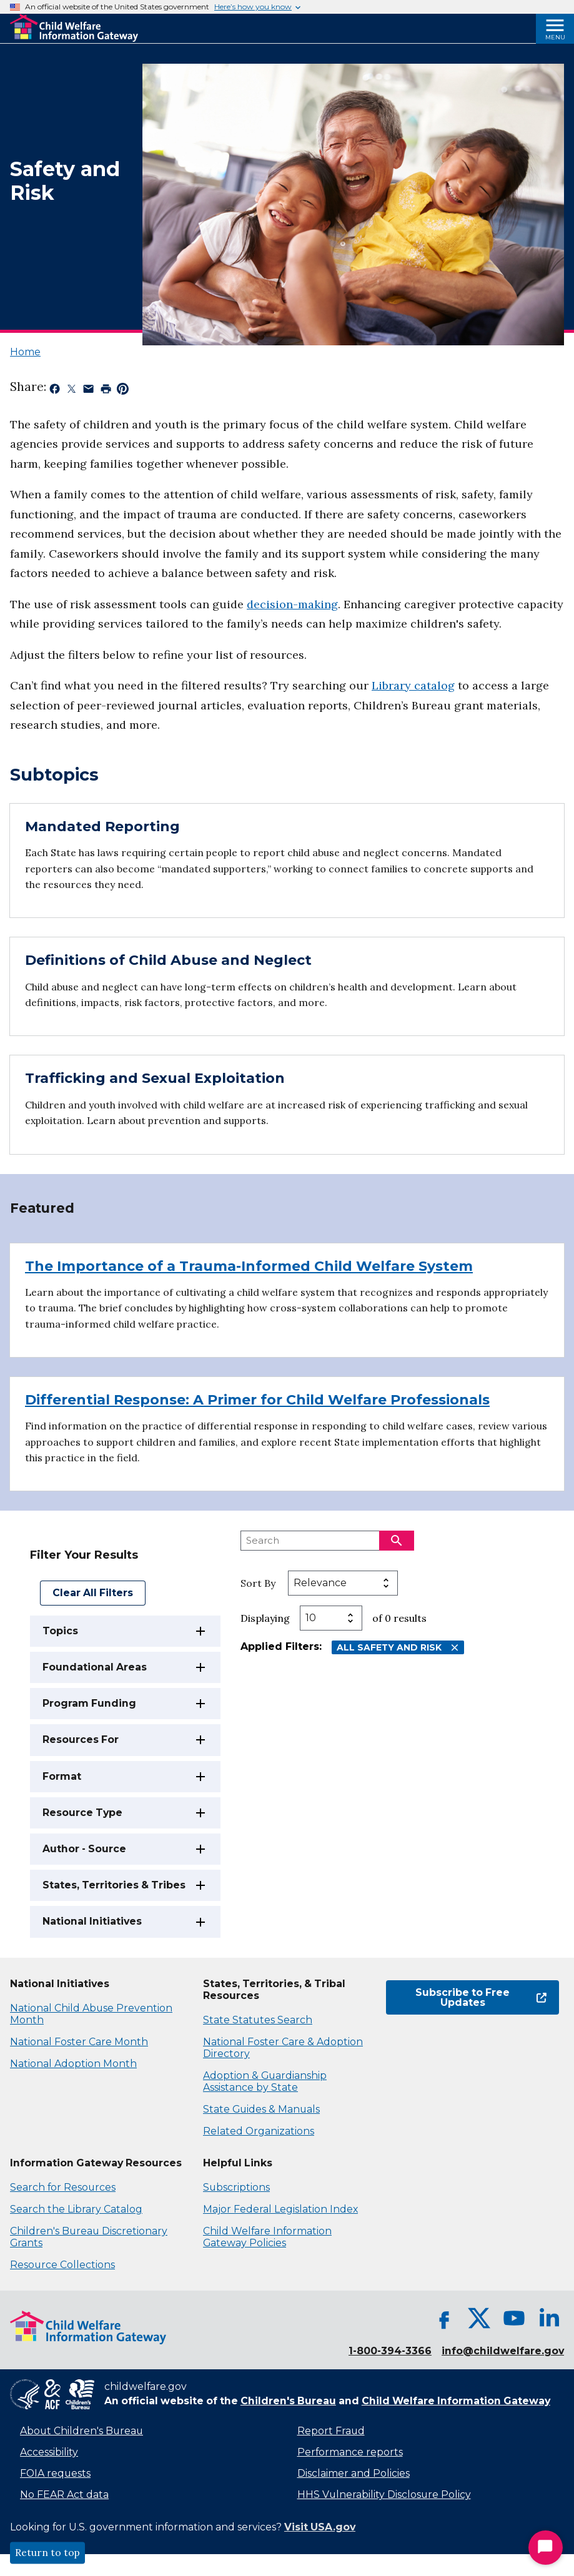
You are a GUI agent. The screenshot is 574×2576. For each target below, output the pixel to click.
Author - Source (84, 1849)
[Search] (396, 1541)
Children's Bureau (288, 2401)
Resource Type (82, 1812)
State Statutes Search (257, 2020)
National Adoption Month (73, 2064)
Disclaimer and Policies (353, 2473)
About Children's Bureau (81, 2431)
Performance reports (350, 2452)
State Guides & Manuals (261, 2109)
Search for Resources (63, 2187)
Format (61, 1776)
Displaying (265, 1618)
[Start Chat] (545, 2547)
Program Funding (89, 1703)
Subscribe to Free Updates (481, 1997)
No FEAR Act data (64, 2494)
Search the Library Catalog (76, 2209)
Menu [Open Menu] (555, 37)
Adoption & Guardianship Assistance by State (265, 2081)
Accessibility (49, 2452)
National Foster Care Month (79, 2042)
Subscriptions (236, 2187)
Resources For (80, 1739)
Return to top (47, 2553)
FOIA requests (55, 2473)
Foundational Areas (94, 1667)
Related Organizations (258, 2131)
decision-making (292, 604)
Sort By (257, 1583)
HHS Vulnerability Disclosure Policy (384, 2494)
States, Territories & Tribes (114, 1885)
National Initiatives (92, 1921)
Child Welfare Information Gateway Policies (267, 2237)
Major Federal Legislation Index (280, 2209)
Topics (60, 1631)
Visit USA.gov (319, 2527)
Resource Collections (62, 2265)
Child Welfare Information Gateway (456, 2401)
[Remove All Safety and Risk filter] (454, 1647)
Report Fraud (331, 2431)
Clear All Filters (92, 1593)
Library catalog (413, 685)
